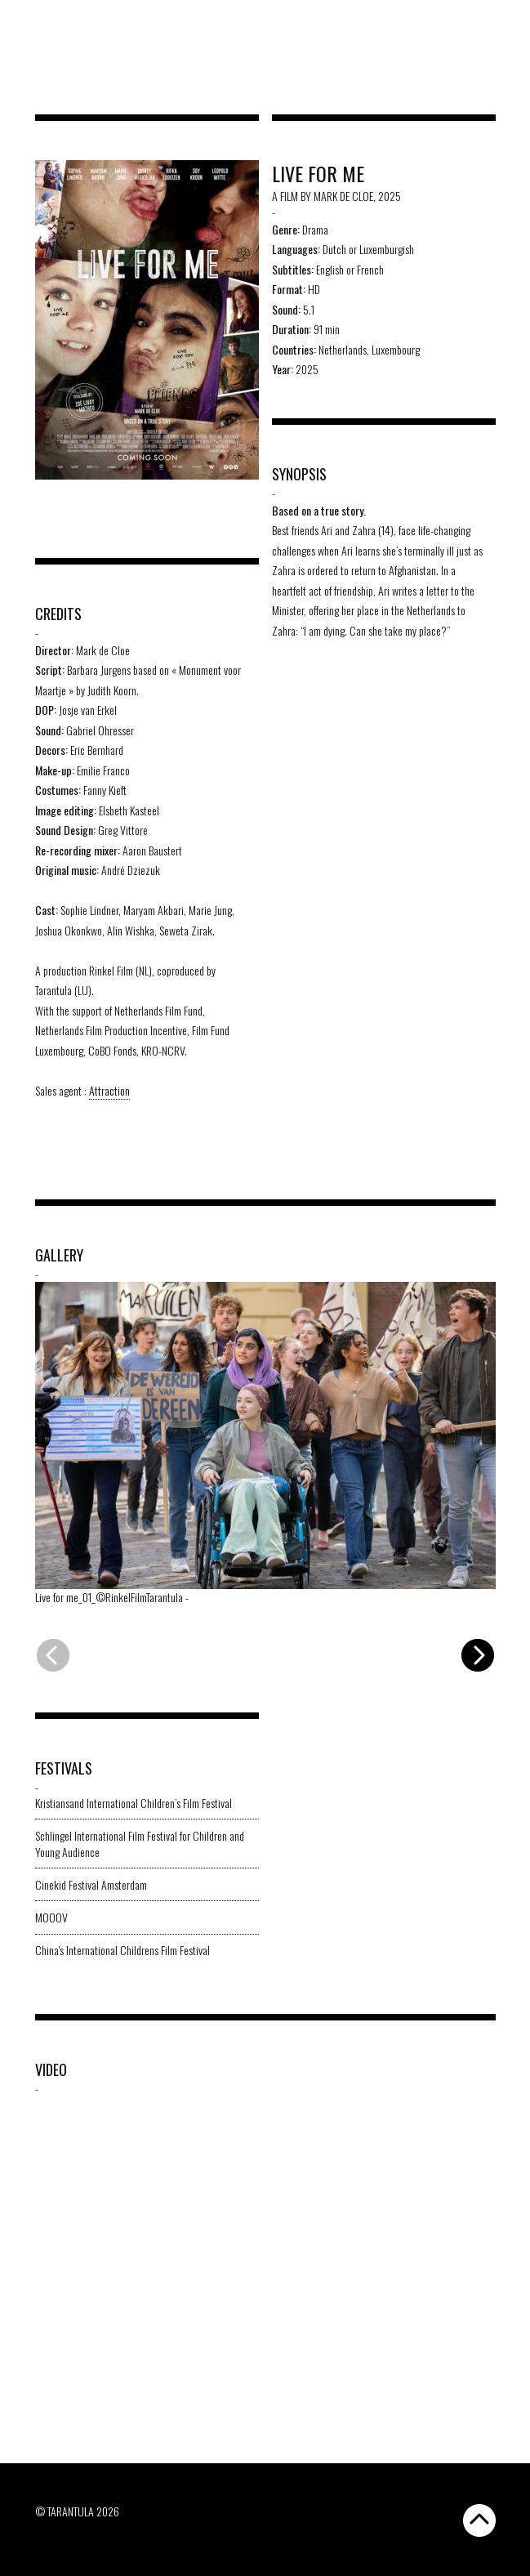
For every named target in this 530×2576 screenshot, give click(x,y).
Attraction (109, 1090)
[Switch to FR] (504, 22)
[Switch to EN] (489, 22)
